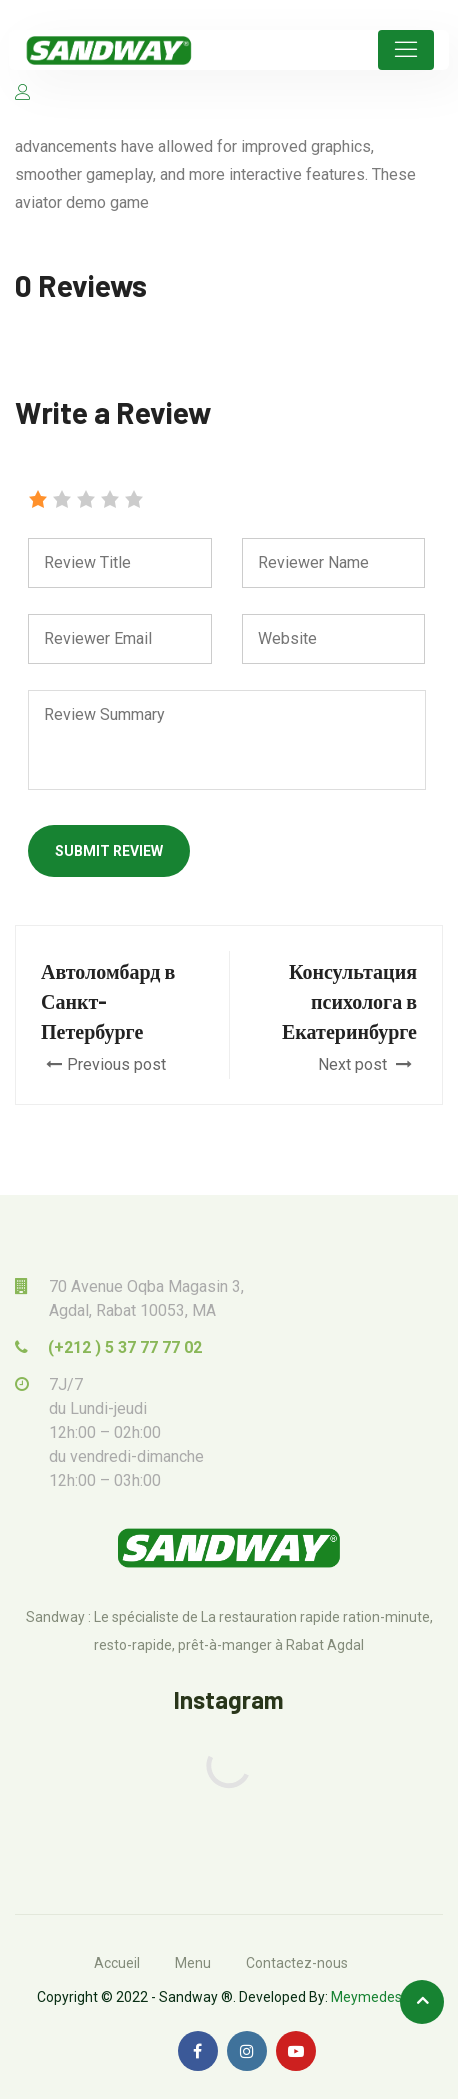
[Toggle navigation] (406, 50)
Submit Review (109, 851)
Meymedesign (376, 1997)
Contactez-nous (297, 1963)
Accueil (117, 1963)
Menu (193, 1963)
